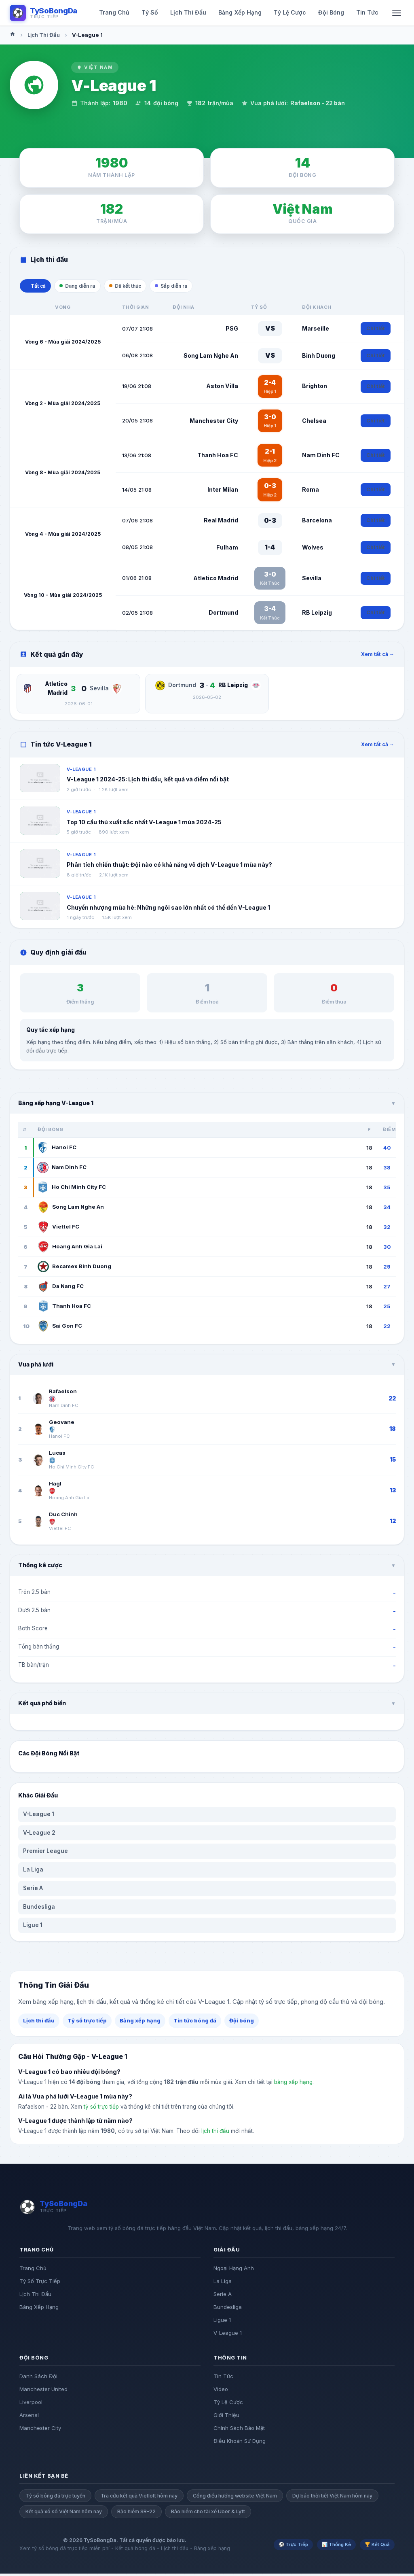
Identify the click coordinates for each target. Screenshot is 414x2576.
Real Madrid (221, 522)
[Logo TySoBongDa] (43, 13)
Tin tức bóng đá (194, 2023)
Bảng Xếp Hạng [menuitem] (240, 12)
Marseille (315, 330)
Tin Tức (223, 2378)
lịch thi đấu (215, 2133)
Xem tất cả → (377, 657)
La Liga (33, 1872)
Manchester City (214, 422)
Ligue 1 (32, 1927)
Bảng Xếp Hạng (39, 2309)
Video (220, 2391)
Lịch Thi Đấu (43, 35)
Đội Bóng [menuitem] (331, 12)
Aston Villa (222, 388)
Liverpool (30, 2404)
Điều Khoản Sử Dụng (239, 2443)
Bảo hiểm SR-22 (136, 2514)
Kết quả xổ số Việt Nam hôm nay (63, 2514)
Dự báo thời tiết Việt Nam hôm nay (332, 2498)
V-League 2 (39, 1834)
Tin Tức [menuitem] (367, 12)
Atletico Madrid (215, 580)
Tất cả (38, 287)
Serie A (33, 1890)
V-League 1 (38, 1816)
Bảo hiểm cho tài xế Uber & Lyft (208, 2514)
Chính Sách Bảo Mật (239, 2430)
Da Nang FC (61, 1288)
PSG (232, 330)
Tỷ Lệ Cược (228, 2404)
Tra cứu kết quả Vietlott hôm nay (139, 2498)
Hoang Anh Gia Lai (70, 1248)
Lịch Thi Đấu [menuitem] (188, 12)
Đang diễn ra (86, 287)
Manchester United (43, 2391)
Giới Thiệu (226, 2417)
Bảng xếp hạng (140, 2023)
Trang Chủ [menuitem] (114, 12)
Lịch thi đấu (39, 2023)
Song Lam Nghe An (211, 357)
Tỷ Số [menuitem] (150, 12)
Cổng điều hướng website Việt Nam (235, 2498)
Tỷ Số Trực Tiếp (39, 2283)
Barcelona (317, 522)
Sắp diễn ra (192, 287)
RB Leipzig (317, 614)
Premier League (45, 1853)
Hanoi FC (56, 1149)
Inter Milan (222, 491)
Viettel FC (58, 1229)
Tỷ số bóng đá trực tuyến (55, 2498)
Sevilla (311, 580)
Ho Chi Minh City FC (71, 1189)
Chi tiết (375, 331)
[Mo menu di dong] (396, 12)
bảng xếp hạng (293, 2084)
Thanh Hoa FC (217, 457)
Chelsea (314, 422)
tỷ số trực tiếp (101, 2108)
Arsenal (29, 2417)
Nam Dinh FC (321, 457)
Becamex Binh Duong (74, 1268)
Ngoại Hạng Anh (233, 2270)
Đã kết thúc (140, 287)
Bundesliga (39, 1908)
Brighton (314, 388)
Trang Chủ (32, 2270)
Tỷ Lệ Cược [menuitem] (290, 12)
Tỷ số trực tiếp (87, 2023)
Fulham (227, 549)
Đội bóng (241, 2023)
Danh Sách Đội (38, 2378)
